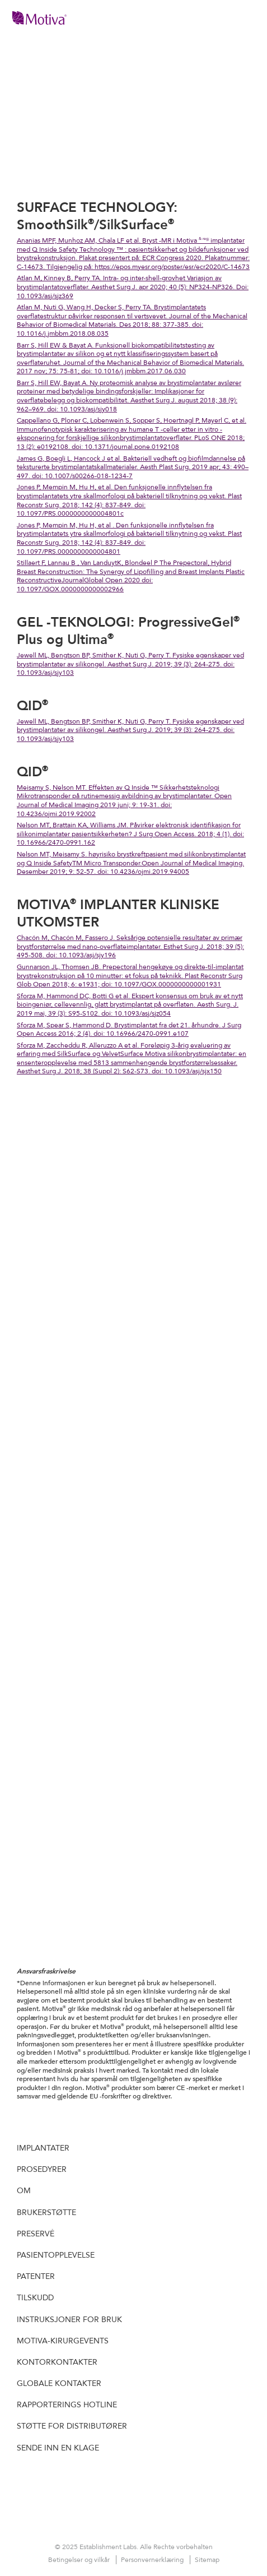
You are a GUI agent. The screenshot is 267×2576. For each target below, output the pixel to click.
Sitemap (207, 2559)
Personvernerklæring (153, 2559)
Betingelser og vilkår (79, 2559)
